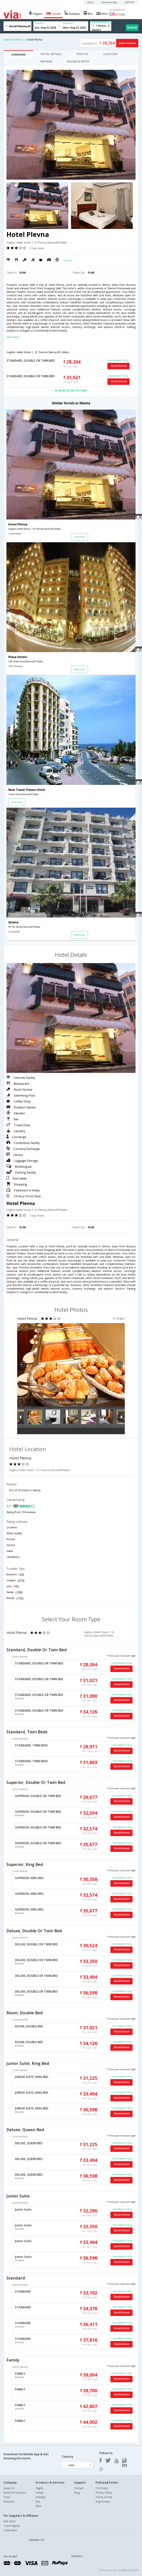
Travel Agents (12, 2525)
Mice (38, 2506)
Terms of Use (104, 2497)
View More (12, 337)
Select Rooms (127, 43)
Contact (79, 2488)
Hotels (39, 2492)
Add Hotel (9, 2521)
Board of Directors (15, 2492)
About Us (9, 2488)
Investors (9, 2501)
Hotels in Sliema (13, 39)
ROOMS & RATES (78, 61)
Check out (68, 23)
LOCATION (110, 54)
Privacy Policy (104, 2492)
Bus (38, 2501)
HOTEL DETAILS (51, 54)
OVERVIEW (18, 54)
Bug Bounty (103, 2501)
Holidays (41, 2497)
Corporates (10, 2530)
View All (68, 260)
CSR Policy (102, 2488)
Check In (39, 23)
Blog (77, 2492)
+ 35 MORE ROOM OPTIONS (69, 390)
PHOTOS (82, 54)
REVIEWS (46, 61)
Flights (39, 2488)
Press (7, 2497)
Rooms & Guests (100, 22)
